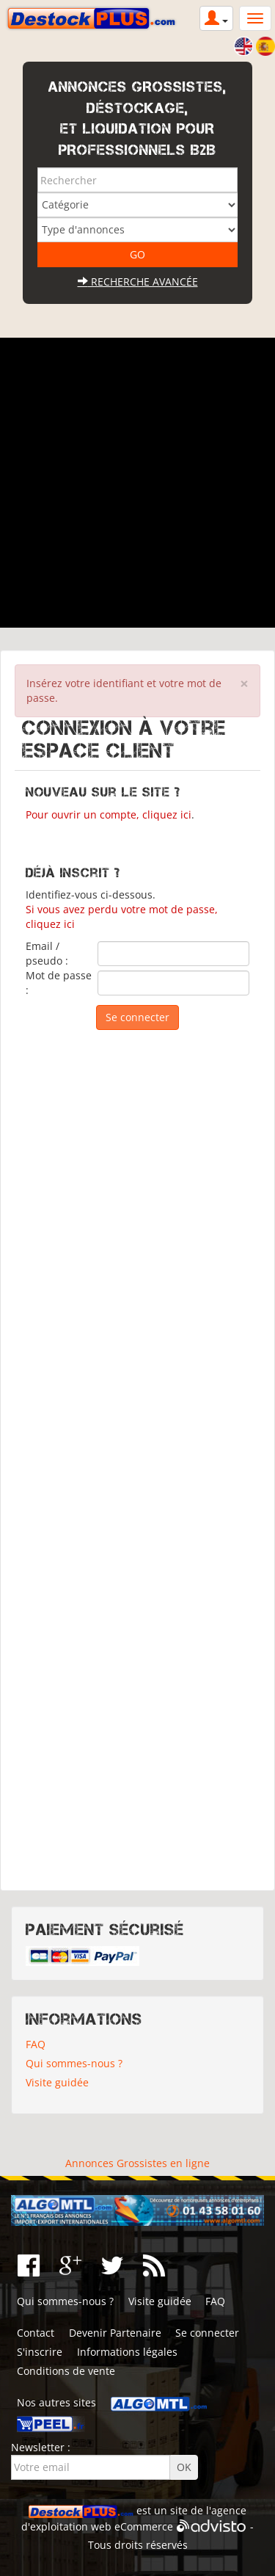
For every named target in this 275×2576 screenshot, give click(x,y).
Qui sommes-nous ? (74, 2063)
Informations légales (127, 2352)
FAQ (35, 2044)
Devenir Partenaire (115, 2333)
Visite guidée (57, 2082)
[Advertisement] (137, 482)
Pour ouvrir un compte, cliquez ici (108, 814)
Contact (35, 2333)
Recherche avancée (138, 282)
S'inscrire (39, 2352)
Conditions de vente (66, 2371)
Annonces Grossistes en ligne (137, 2163)
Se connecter (207, 2333)
